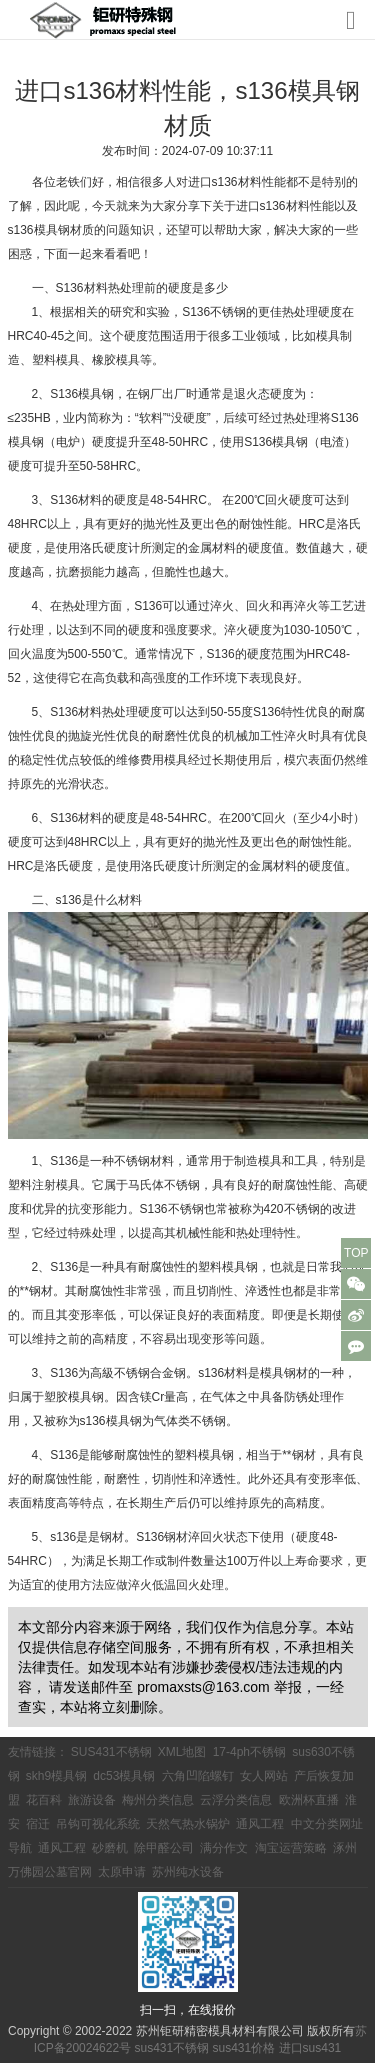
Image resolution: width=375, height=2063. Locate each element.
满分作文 (224, 1848)
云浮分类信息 (236, 1800)
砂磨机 (110, 1848)
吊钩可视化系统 (98, 1824)
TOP (356, 1253)
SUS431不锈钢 (111, 1752)
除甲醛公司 (164, 1848)
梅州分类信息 (158, 1800)
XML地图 (182, 1752)
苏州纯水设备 (188, 1872)
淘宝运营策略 (291, 1848)
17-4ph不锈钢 (249, 1752)
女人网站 (264, 1776)
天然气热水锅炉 (188, 1824)
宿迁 (38, 1824)
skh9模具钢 (56, 1776)
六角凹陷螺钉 (198, 1776)
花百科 (44, 1800)
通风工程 (260, 1824)
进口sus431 (310, 2048)
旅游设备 (92, 1800)
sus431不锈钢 (171, 2048)
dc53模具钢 (124, 1776)
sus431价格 (244, 2048)
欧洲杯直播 (309, 1800)
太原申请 (122, 1872)
